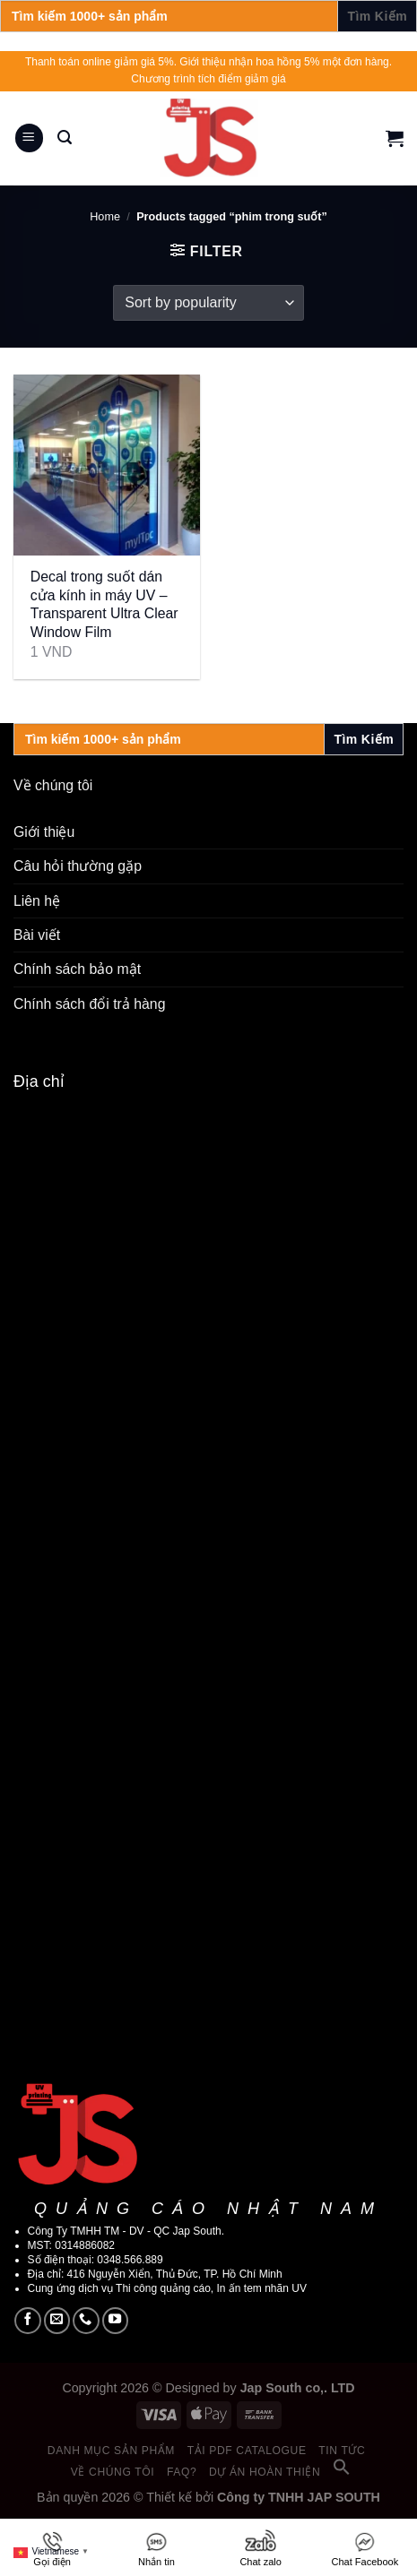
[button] (342, 2472)
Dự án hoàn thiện (264, 2472)
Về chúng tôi (112, 2472)
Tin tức (341, 2450)
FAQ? (181, 2472)
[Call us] (86, 2320)
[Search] (64, 137)
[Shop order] (208, 303)
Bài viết (36, 935)
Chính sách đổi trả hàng (89, 1004)
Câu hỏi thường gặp (77, 866)
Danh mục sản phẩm (111, 2450)
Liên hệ (36, 901)
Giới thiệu (43, 832)
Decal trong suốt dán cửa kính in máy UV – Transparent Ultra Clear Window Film (104, 604)
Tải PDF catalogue (247, 2450)
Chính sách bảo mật (77, 969)
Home (105, 217)
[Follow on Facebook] (27, 2320)
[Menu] (29, 138)
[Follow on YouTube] (115, 2320)
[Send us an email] (57, 2320)
